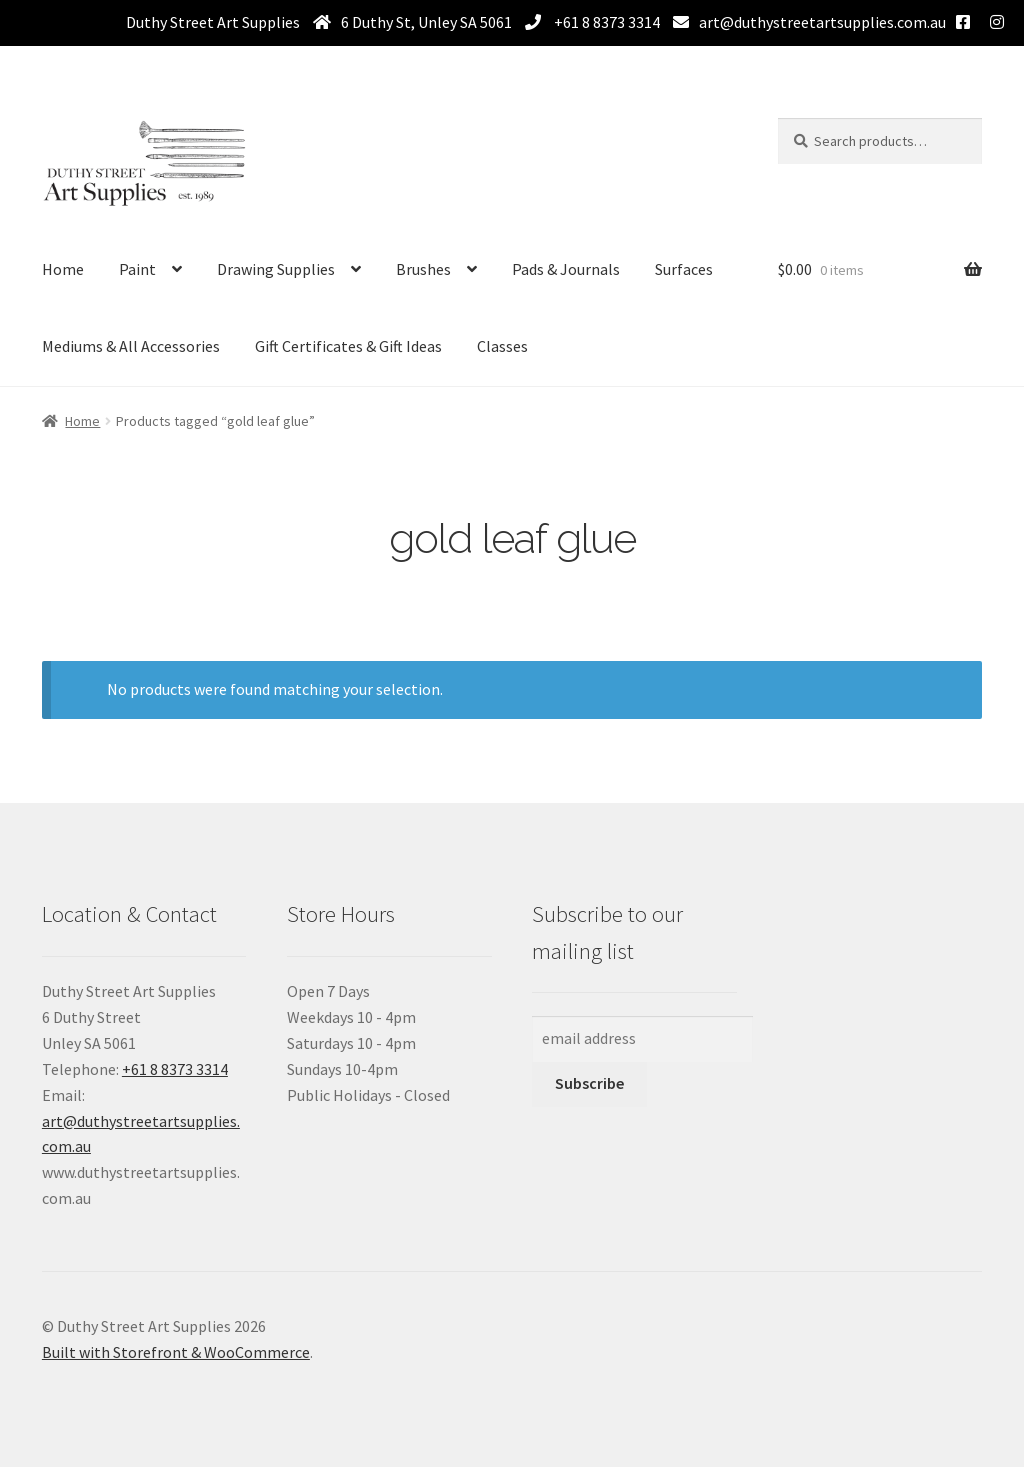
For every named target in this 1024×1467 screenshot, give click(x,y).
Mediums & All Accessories (131, 346)
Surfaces (684, 269)
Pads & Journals (566, 269)
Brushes (423, 269)
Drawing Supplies (276, 269)
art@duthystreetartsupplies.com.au (822, 22)
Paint (137, 269)
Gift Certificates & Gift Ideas (348, 346)
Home (63, 269)
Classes (502, 346)
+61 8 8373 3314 (605, 22)
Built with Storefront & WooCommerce (176, 1352)
